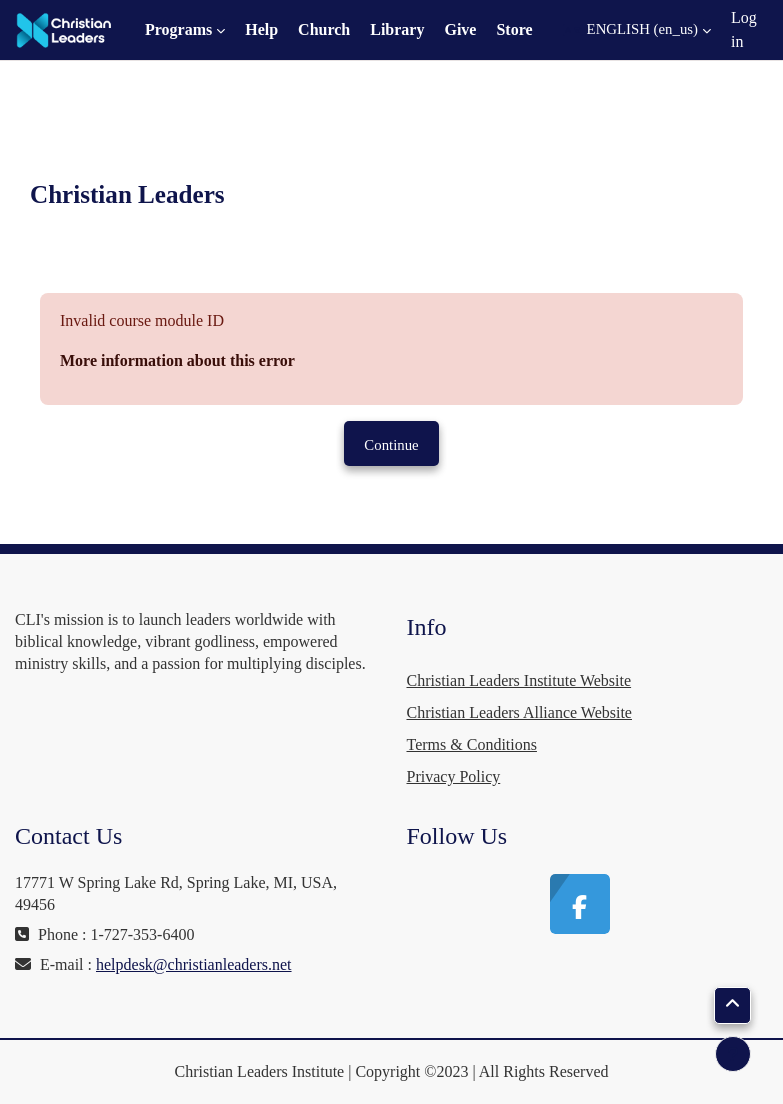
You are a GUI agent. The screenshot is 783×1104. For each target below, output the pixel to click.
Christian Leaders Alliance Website (519, 712)
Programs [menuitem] (178, 29)
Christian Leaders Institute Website (519, 680)
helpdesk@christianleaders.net (194, 964)
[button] (637, 30)
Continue (391, 445)
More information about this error (177, 360)
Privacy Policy (454, 776)
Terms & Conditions (472, 744)
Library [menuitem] (397, 29)
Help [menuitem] (261, 29)
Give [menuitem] (460, 29)
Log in (744, 29)
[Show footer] (733, 1054)
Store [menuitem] (514, 29)
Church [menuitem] (324, 29)
